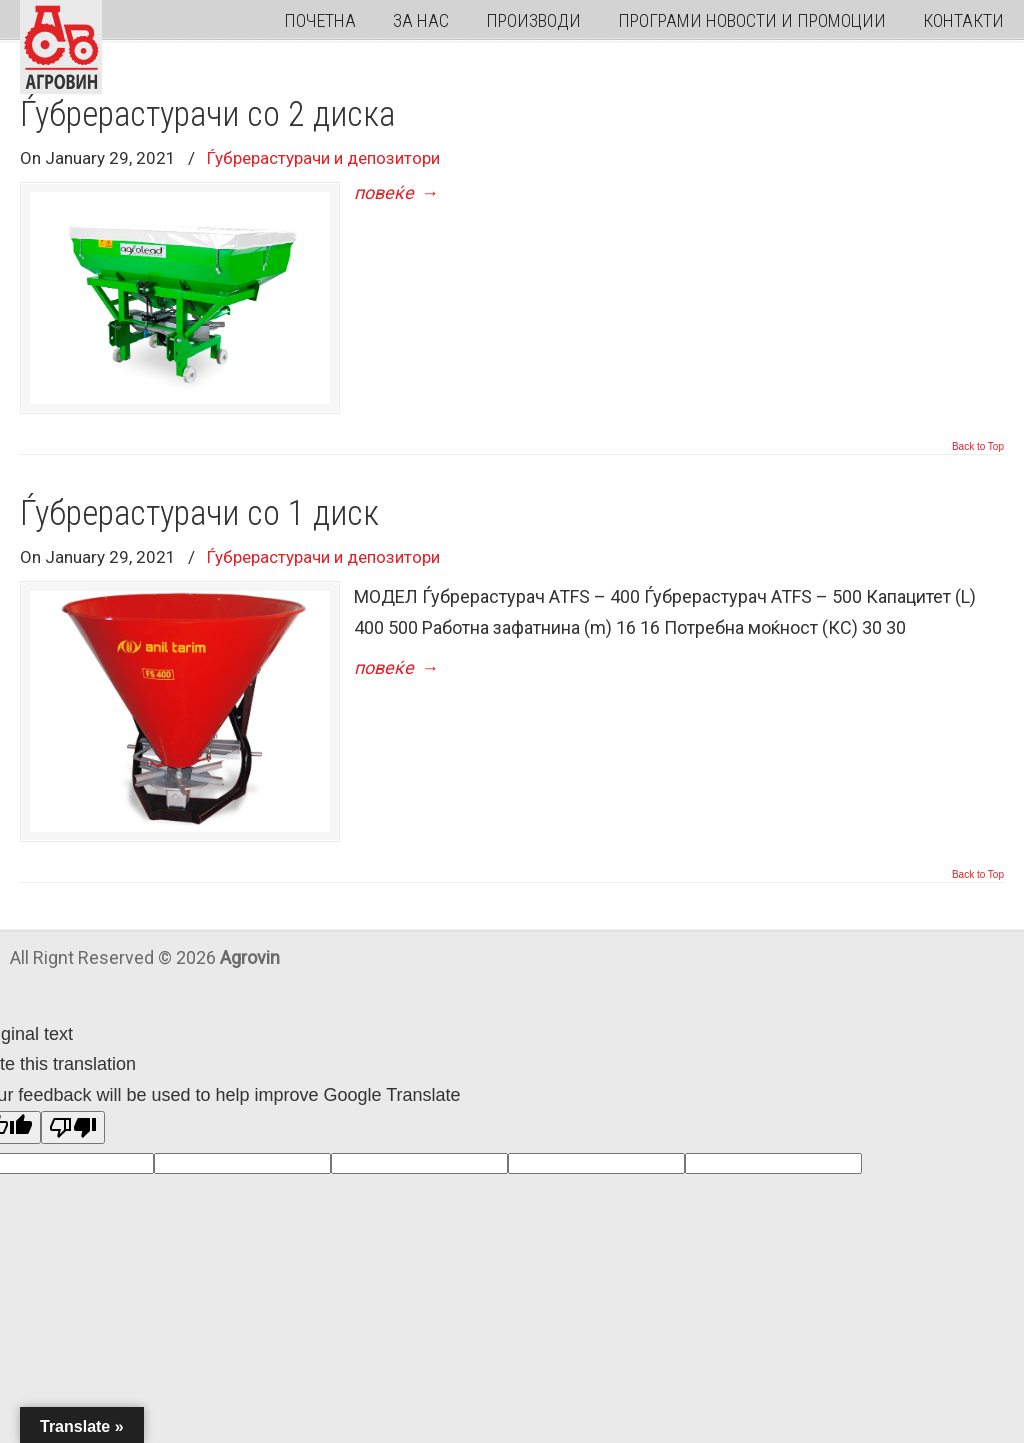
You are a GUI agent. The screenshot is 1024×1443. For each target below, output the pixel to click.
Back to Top (978, 447)
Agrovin (61, 47)
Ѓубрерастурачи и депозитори (323, 158)
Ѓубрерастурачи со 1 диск (199, 513)
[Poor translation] (73, 1127)
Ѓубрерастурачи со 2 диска (207, 114)
